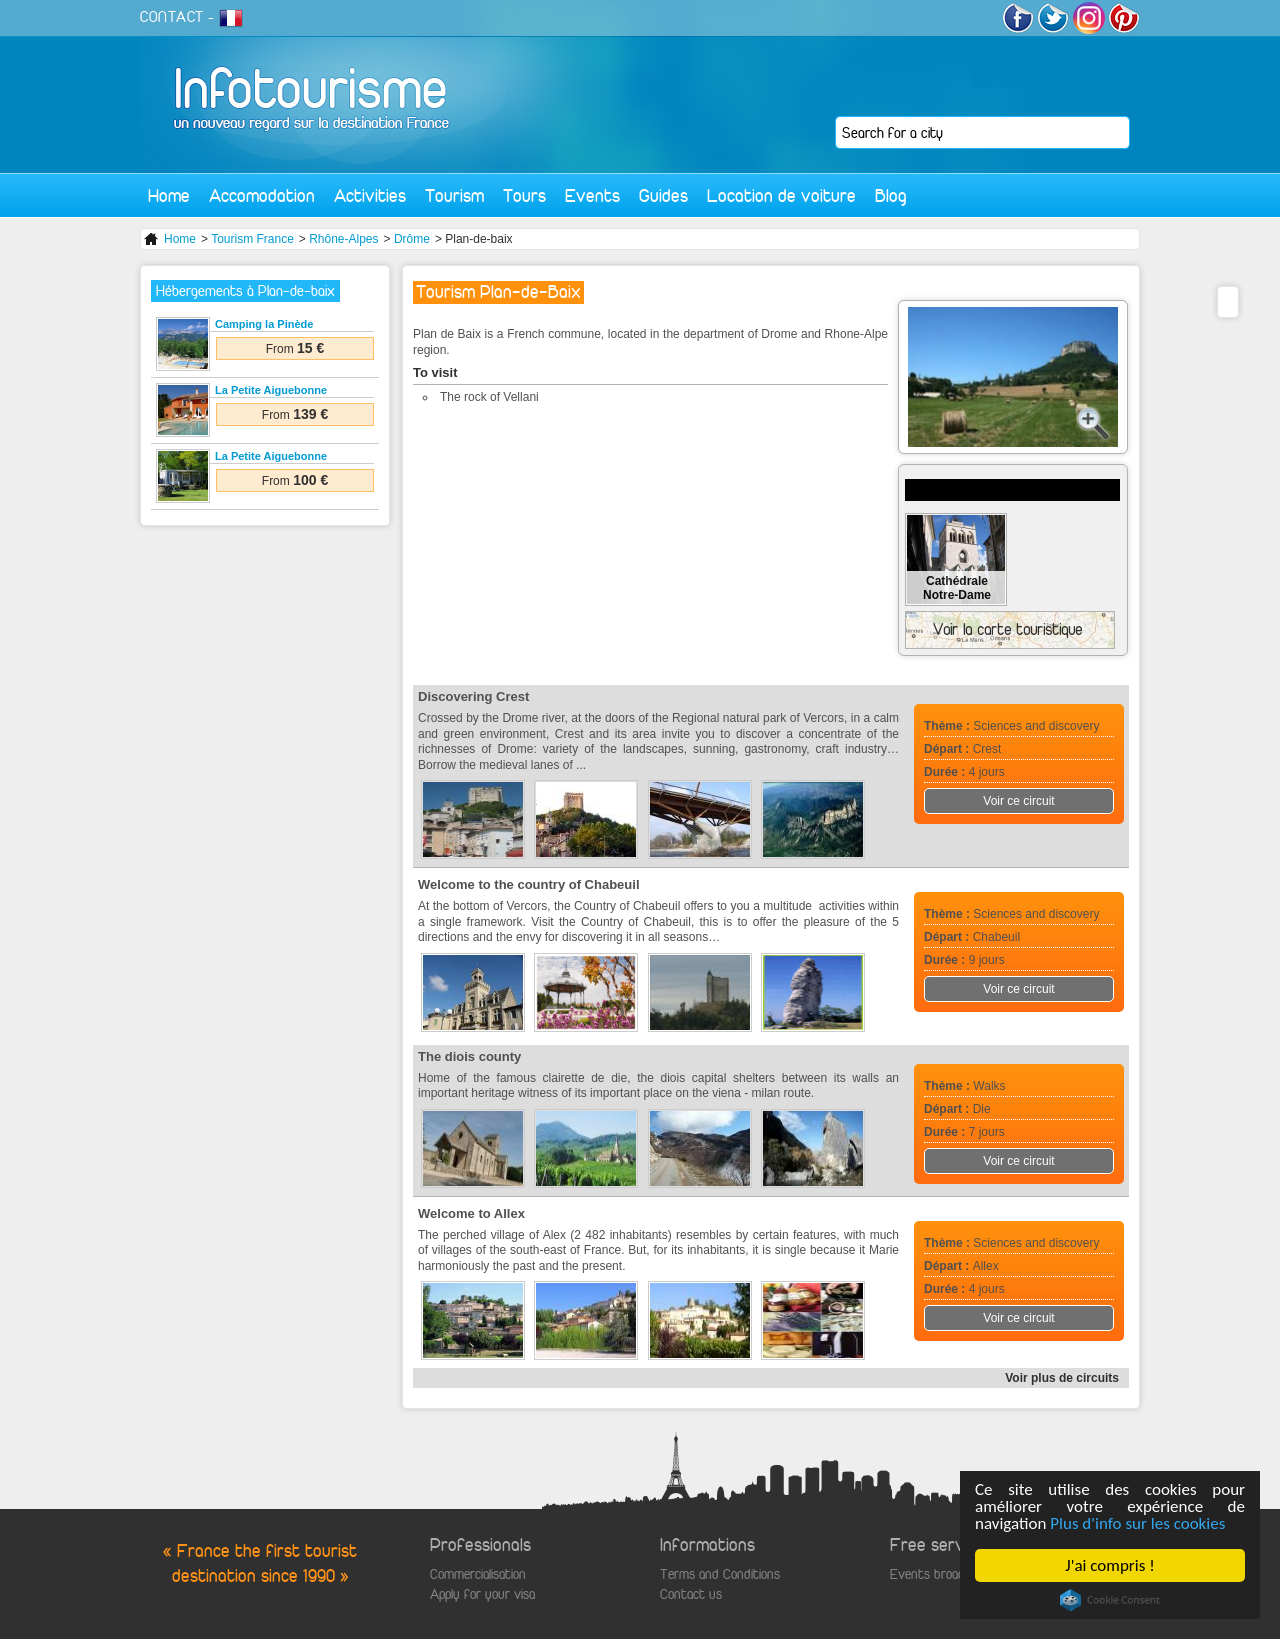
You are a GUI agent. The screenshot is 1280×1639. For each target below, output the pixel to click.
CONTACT (172, 17)
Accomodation (262, 195)
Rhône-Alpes (343, 239)
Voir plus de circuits (1062, 1378)
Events (592, 195)
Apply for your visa (482, 1594)
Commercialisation (478, 1574)
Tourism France (252, 239)
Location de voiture (781, 195)
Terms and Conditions (720, 1574)
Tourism (454, 195)
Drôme (412, 239)
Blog (891, 195)
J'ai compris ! (1110, 1565)
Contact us (691, 1594)
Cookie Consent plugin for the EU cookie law (1110, 1600)
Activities (370, 195)
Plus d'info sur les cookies (1138, 1523)
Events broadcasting (947, 1574)
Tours (524, 195)
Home (169, 195)
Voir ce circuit (1018, 801)
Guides (663, 195)
